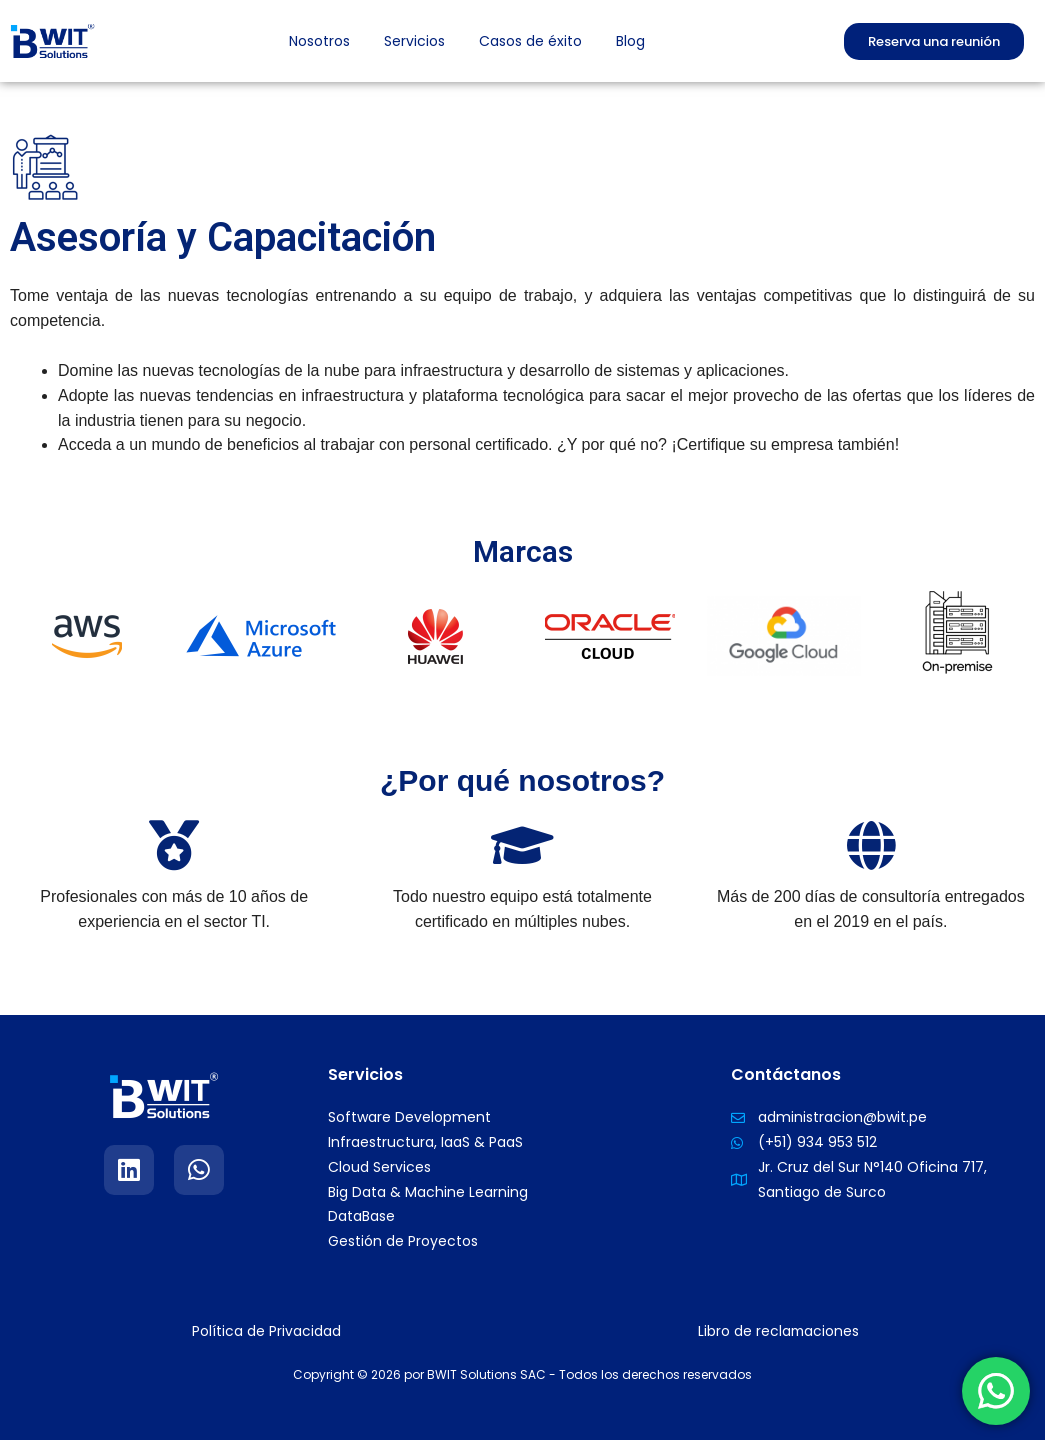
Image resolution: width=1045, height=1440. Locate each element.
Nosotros (319, 41)
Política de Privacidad (266, 1331)
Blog (630, 41)
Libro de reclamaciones (778, 1331)
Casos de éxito (530, 41)
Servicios (414, 41)
